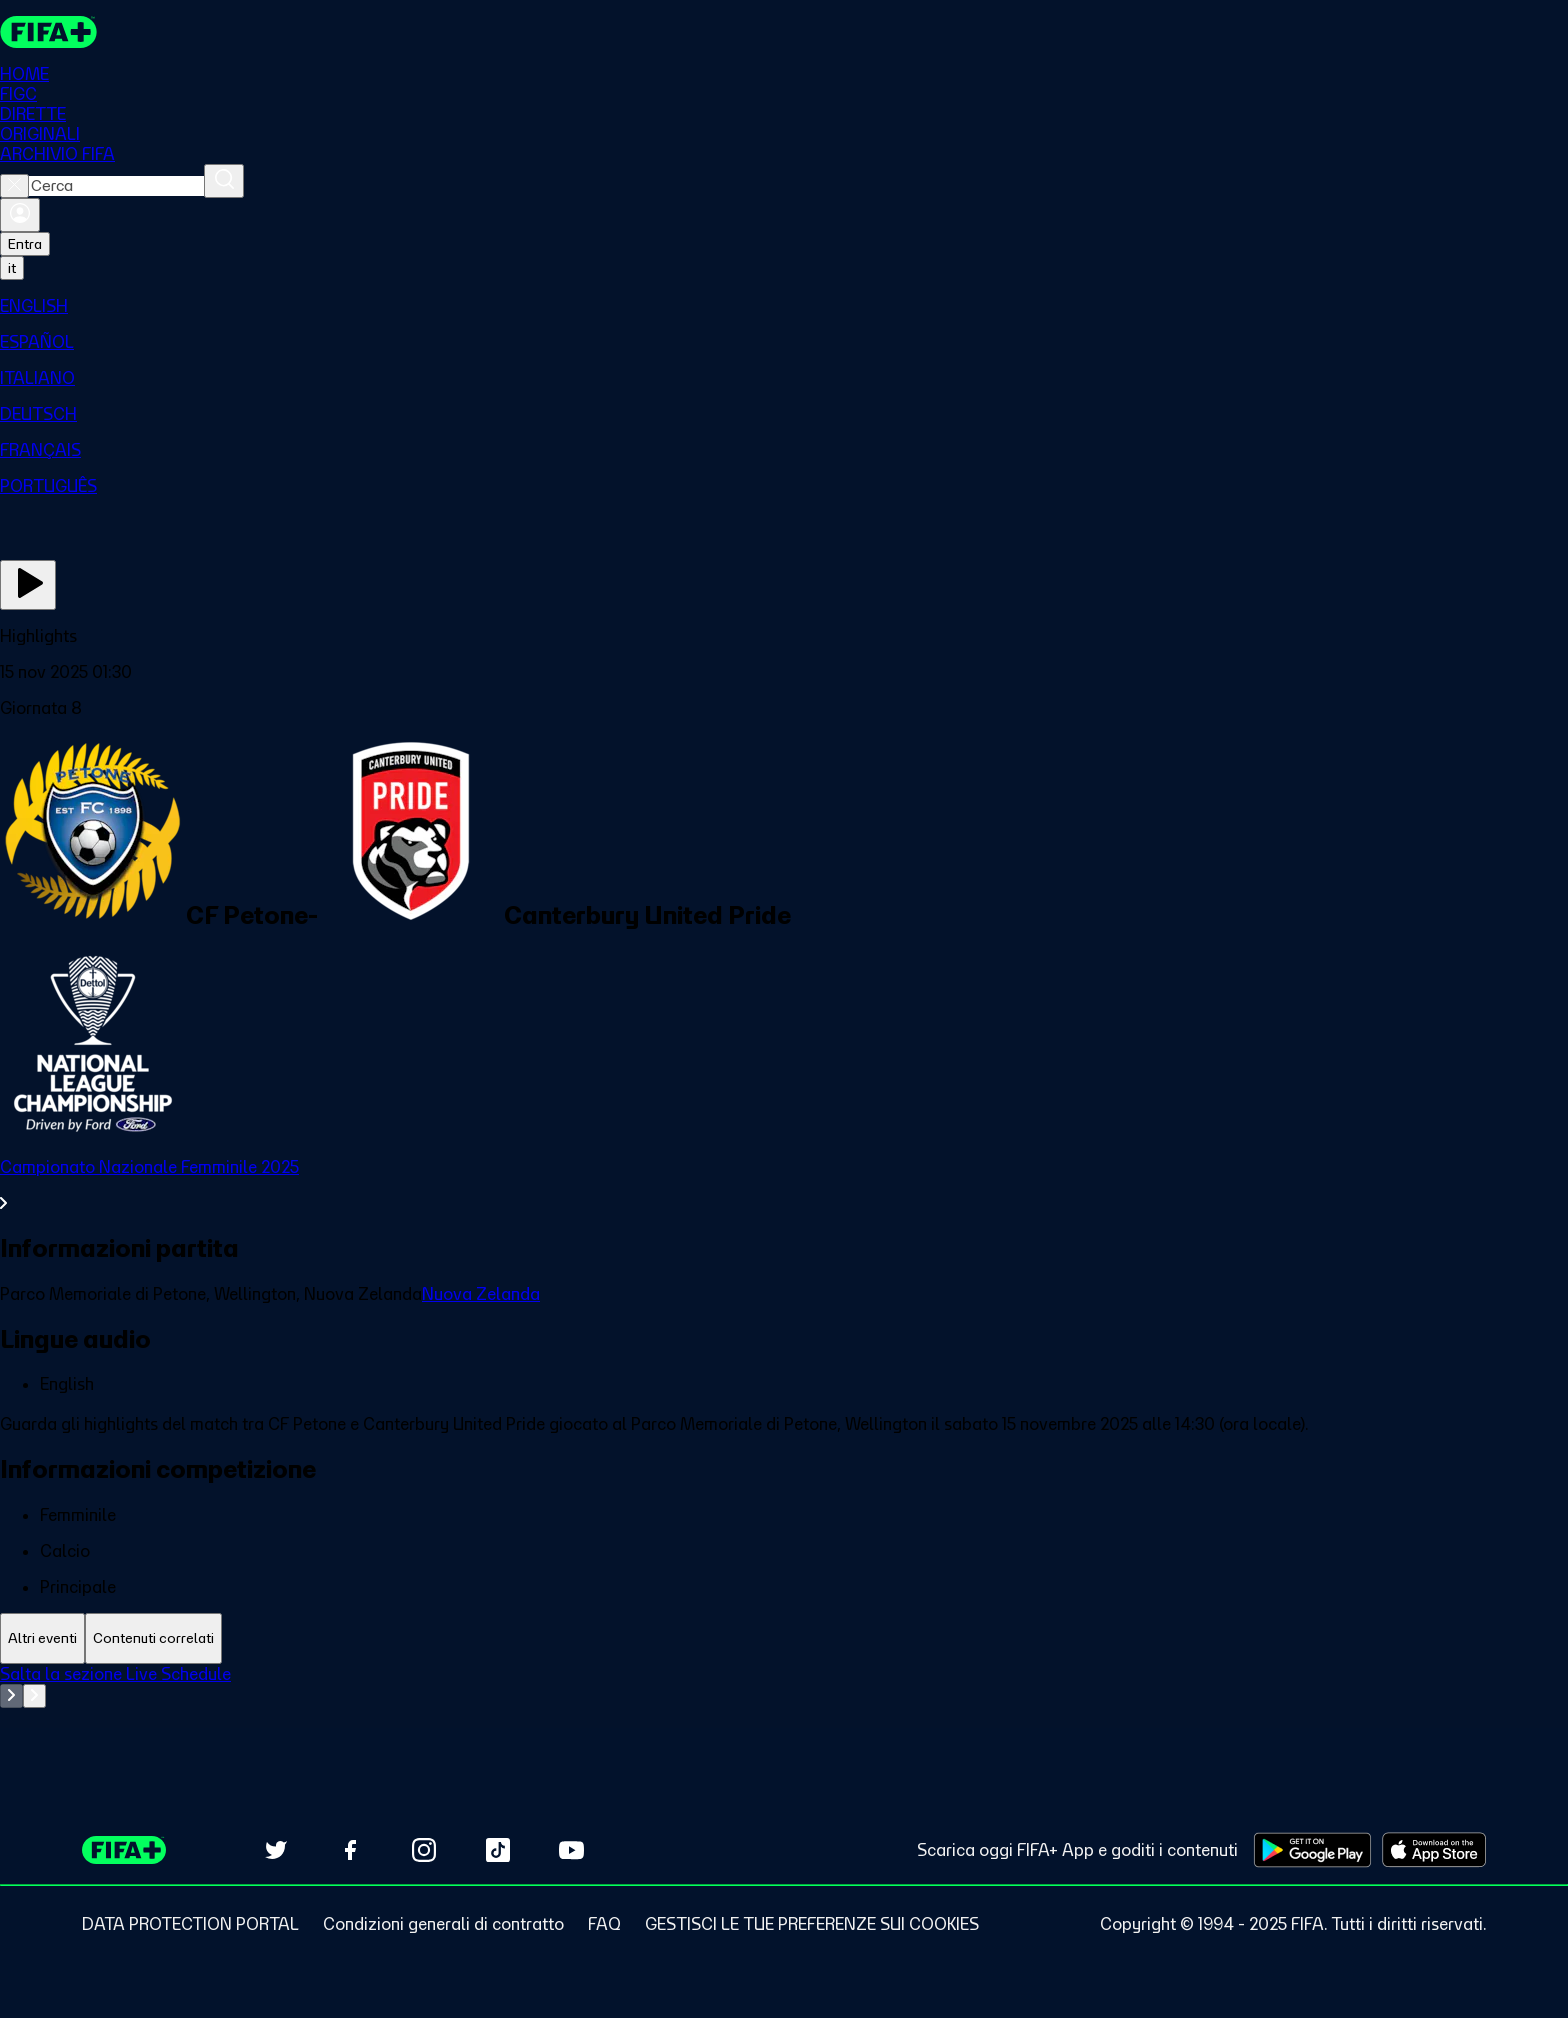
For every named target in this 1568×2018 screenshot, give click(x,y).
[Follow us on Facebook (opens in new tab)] (350, 1850)
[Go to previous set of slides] (11, 1696)
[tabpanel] (784, 1714)
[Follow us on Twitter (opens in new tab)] (276, 1850)
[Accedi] (20, 215)
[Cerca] (224, 181)
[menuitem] (784, 306)
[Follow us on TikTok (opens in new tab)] (498, 1850)
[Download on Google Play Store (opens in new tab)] (1312, 1850)
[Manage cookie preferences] (812, 1924)
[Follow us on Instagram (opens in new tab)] (424, 1850)
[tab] (42, 1638)
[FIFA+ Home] (48, 32)
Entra (25, 244)
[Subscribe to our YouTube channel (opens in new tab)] (572, 1850)
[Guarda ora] (28, 585)
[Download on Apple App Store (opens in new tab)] (1434, 1850)
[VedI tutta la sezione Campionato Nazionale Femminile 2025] (784, 1185)
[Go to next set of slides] (34, 1696)
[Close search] (14, 186)
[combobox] (116, 186)
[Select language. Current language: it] (12, 268)
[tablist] (784, 1638)
